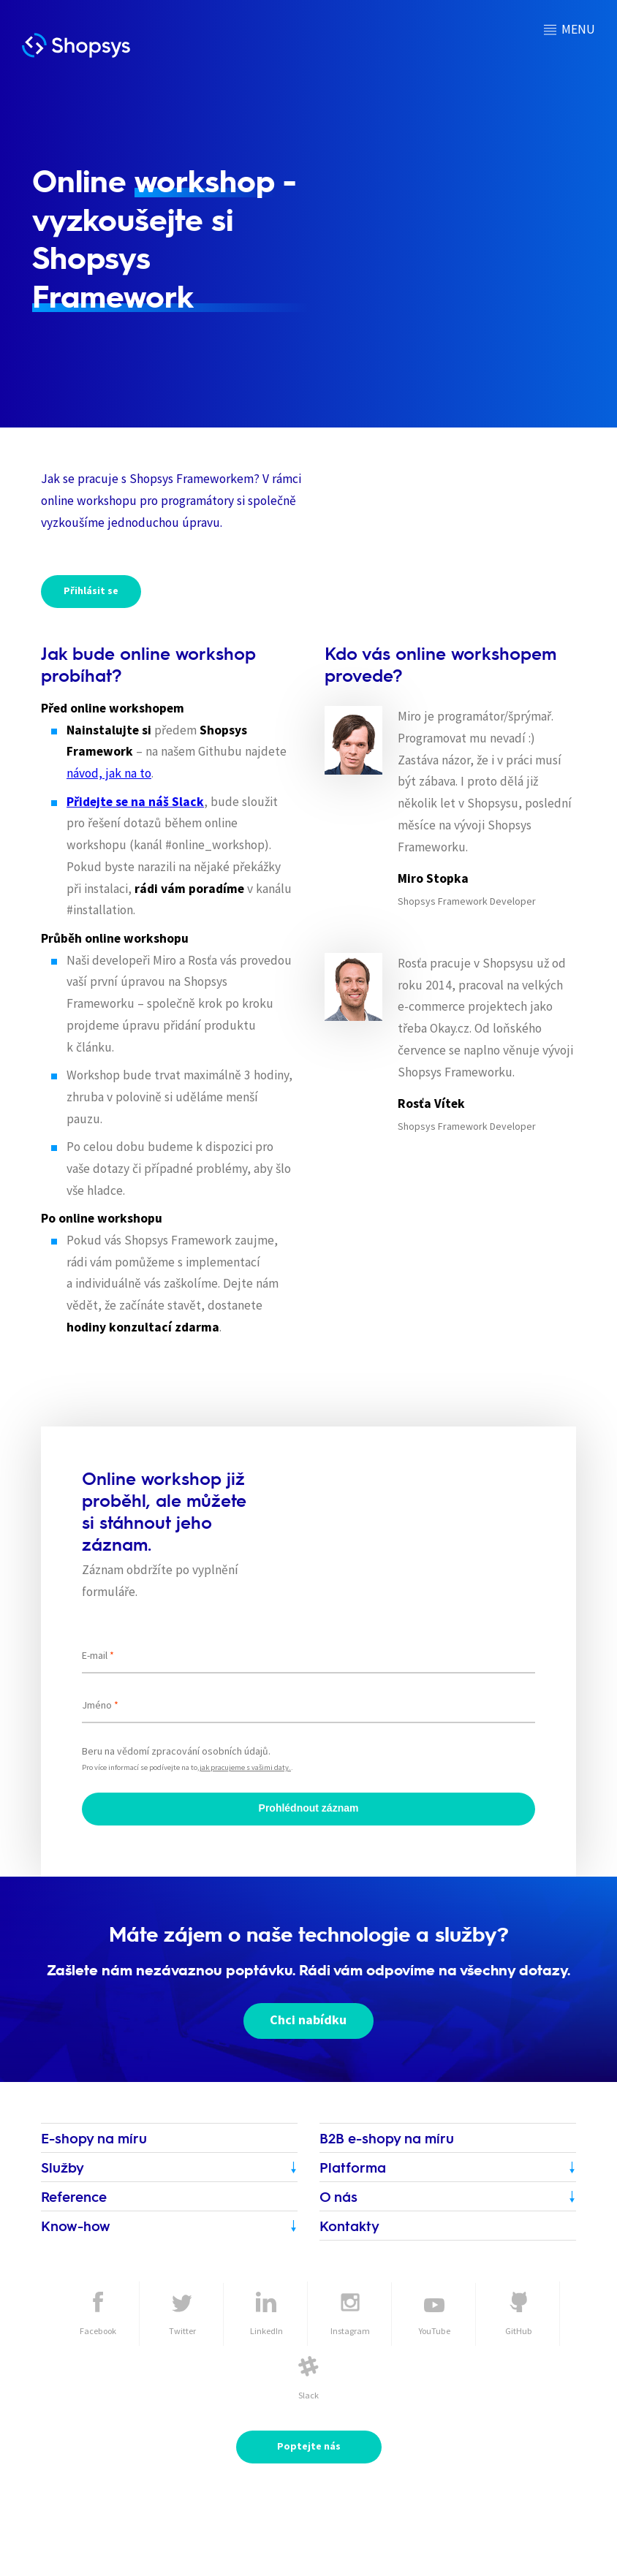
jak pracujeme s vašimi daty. (245, 1767)
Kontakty (349, 2225)
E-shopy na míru (94, 2138)
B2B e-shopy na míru (386, 2138)
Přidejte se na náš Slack (135, 802)
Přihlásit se (91, 590)
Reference (74, 2196)
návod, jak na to (109, 773)
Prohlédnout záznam (309, 1808)
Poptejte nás (309, 2445)
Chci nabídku (308, 2019)
